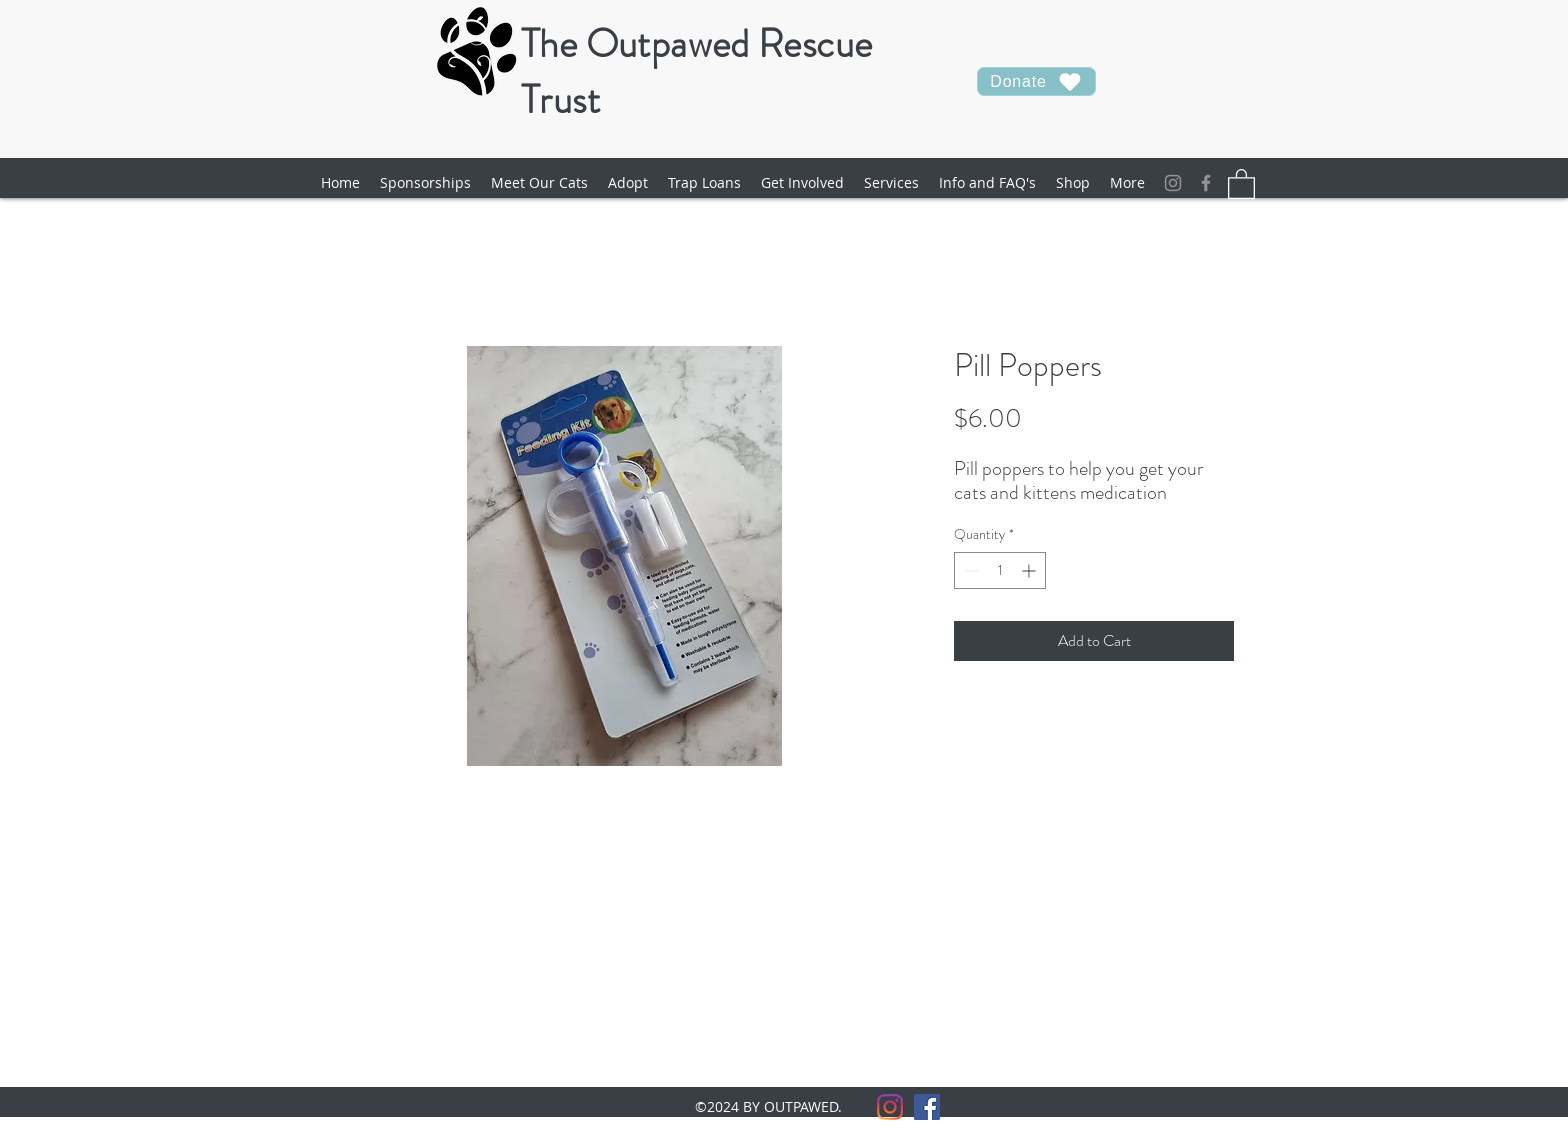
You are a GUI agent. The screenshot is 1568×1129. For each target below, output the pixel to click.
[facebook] (1206, 183)
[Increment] (1030, 570)
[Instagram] (1173, 183)
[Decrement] (969, 570)
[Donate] (1036, 81)
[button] (539, 183)
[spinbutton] (1000, 570)
